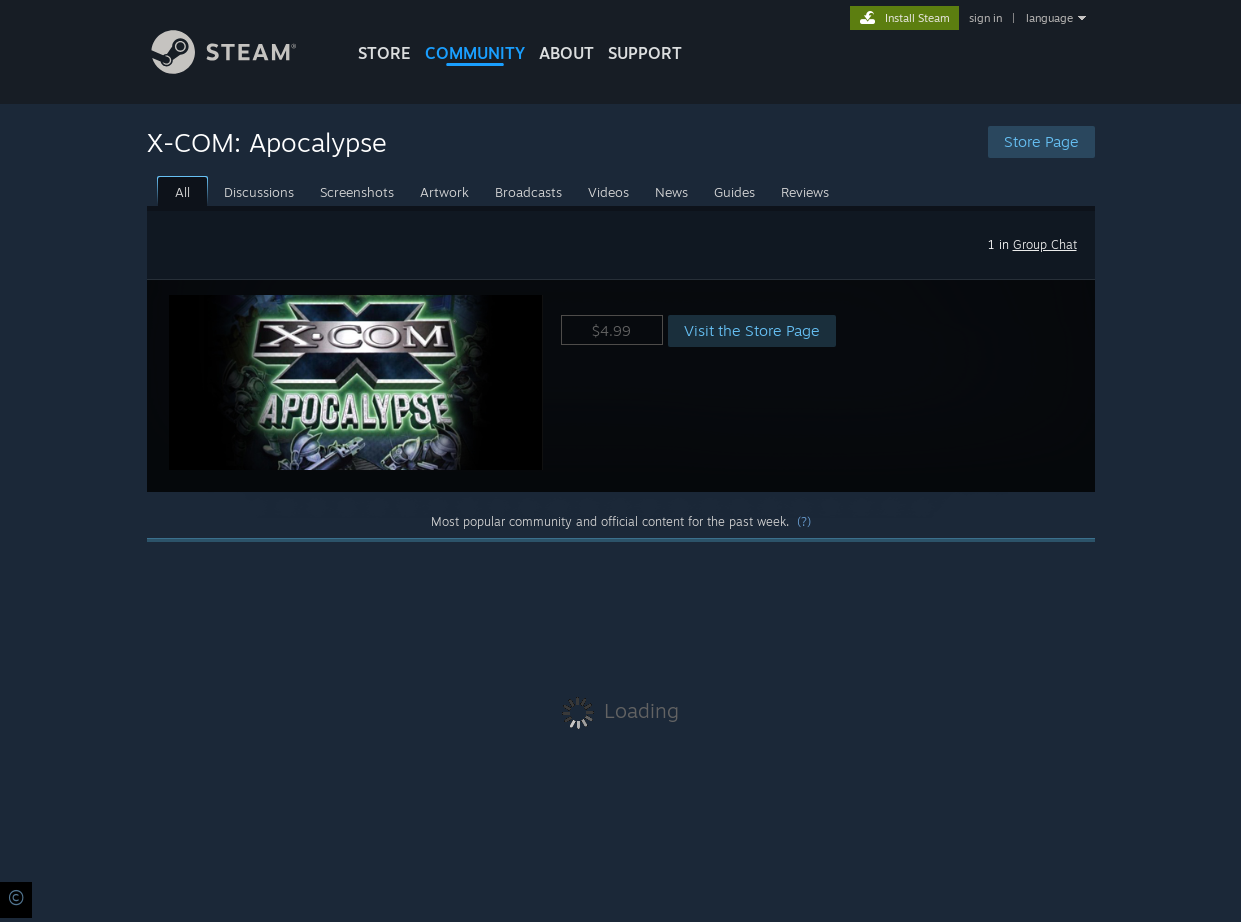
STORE (384, 53)
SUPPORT (645, 53)
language (1049, 18)
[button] (621, 385)
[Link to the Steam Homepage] (239, 68)
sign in (985, 18)
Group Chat (1045, 244)
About (566, 53)
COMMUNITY (475, 53)
